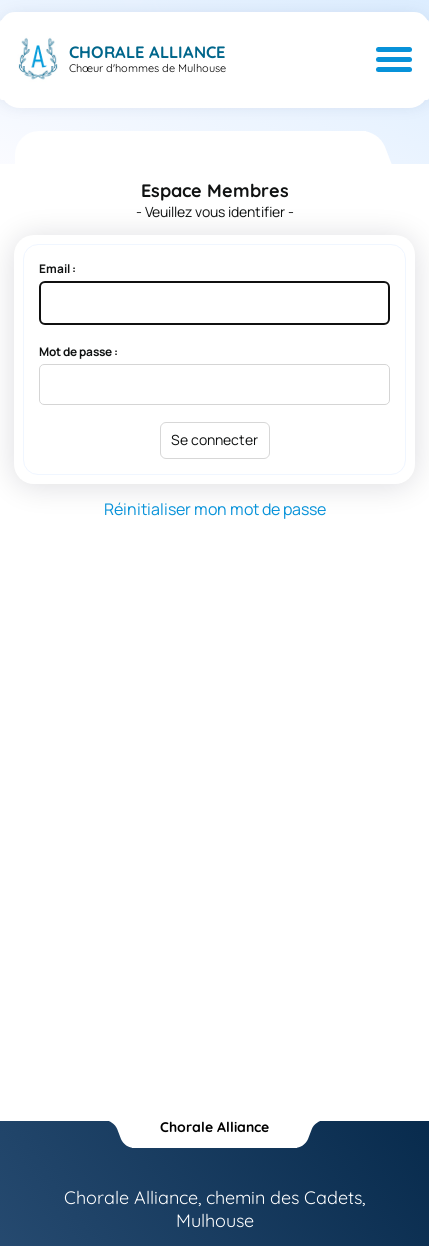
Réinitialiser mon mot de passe (215, 509)
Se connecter (214, 439)
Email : (57, 268)
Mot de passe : (78, 351)
